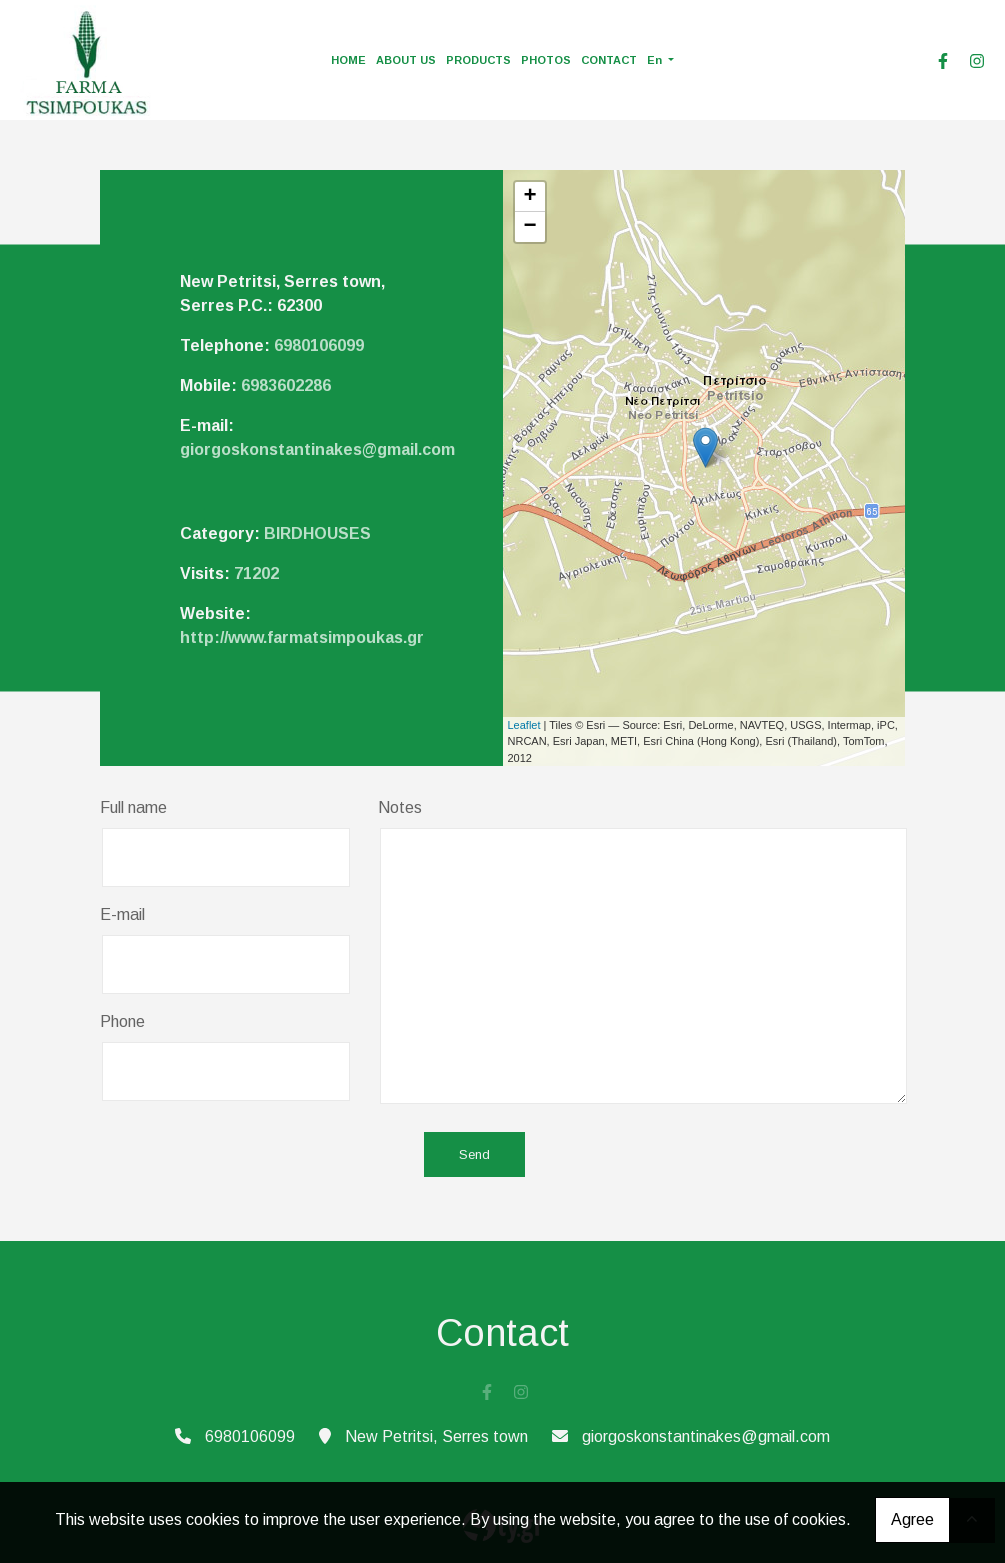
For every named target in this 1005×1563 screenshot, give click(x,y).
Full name (133, 807)
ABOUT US (406, 60)
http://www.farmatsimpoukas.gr (302, 637)
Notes (400, 807)
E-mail (122, 914)
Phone (122, 1021)
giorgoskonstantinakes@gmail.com (317, 449)
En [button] (656, 60)
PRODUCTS (478, 60)
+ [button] (529, 197)
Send (474, 1154)
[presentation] (252, 1156)
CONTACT (609, 60)
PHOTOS (546, 60)
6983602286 (286, 385)
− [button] (529, 227)
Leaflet (524, 725)
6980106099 (319, 345)
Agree (912, 1519)
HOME (348, 60)
